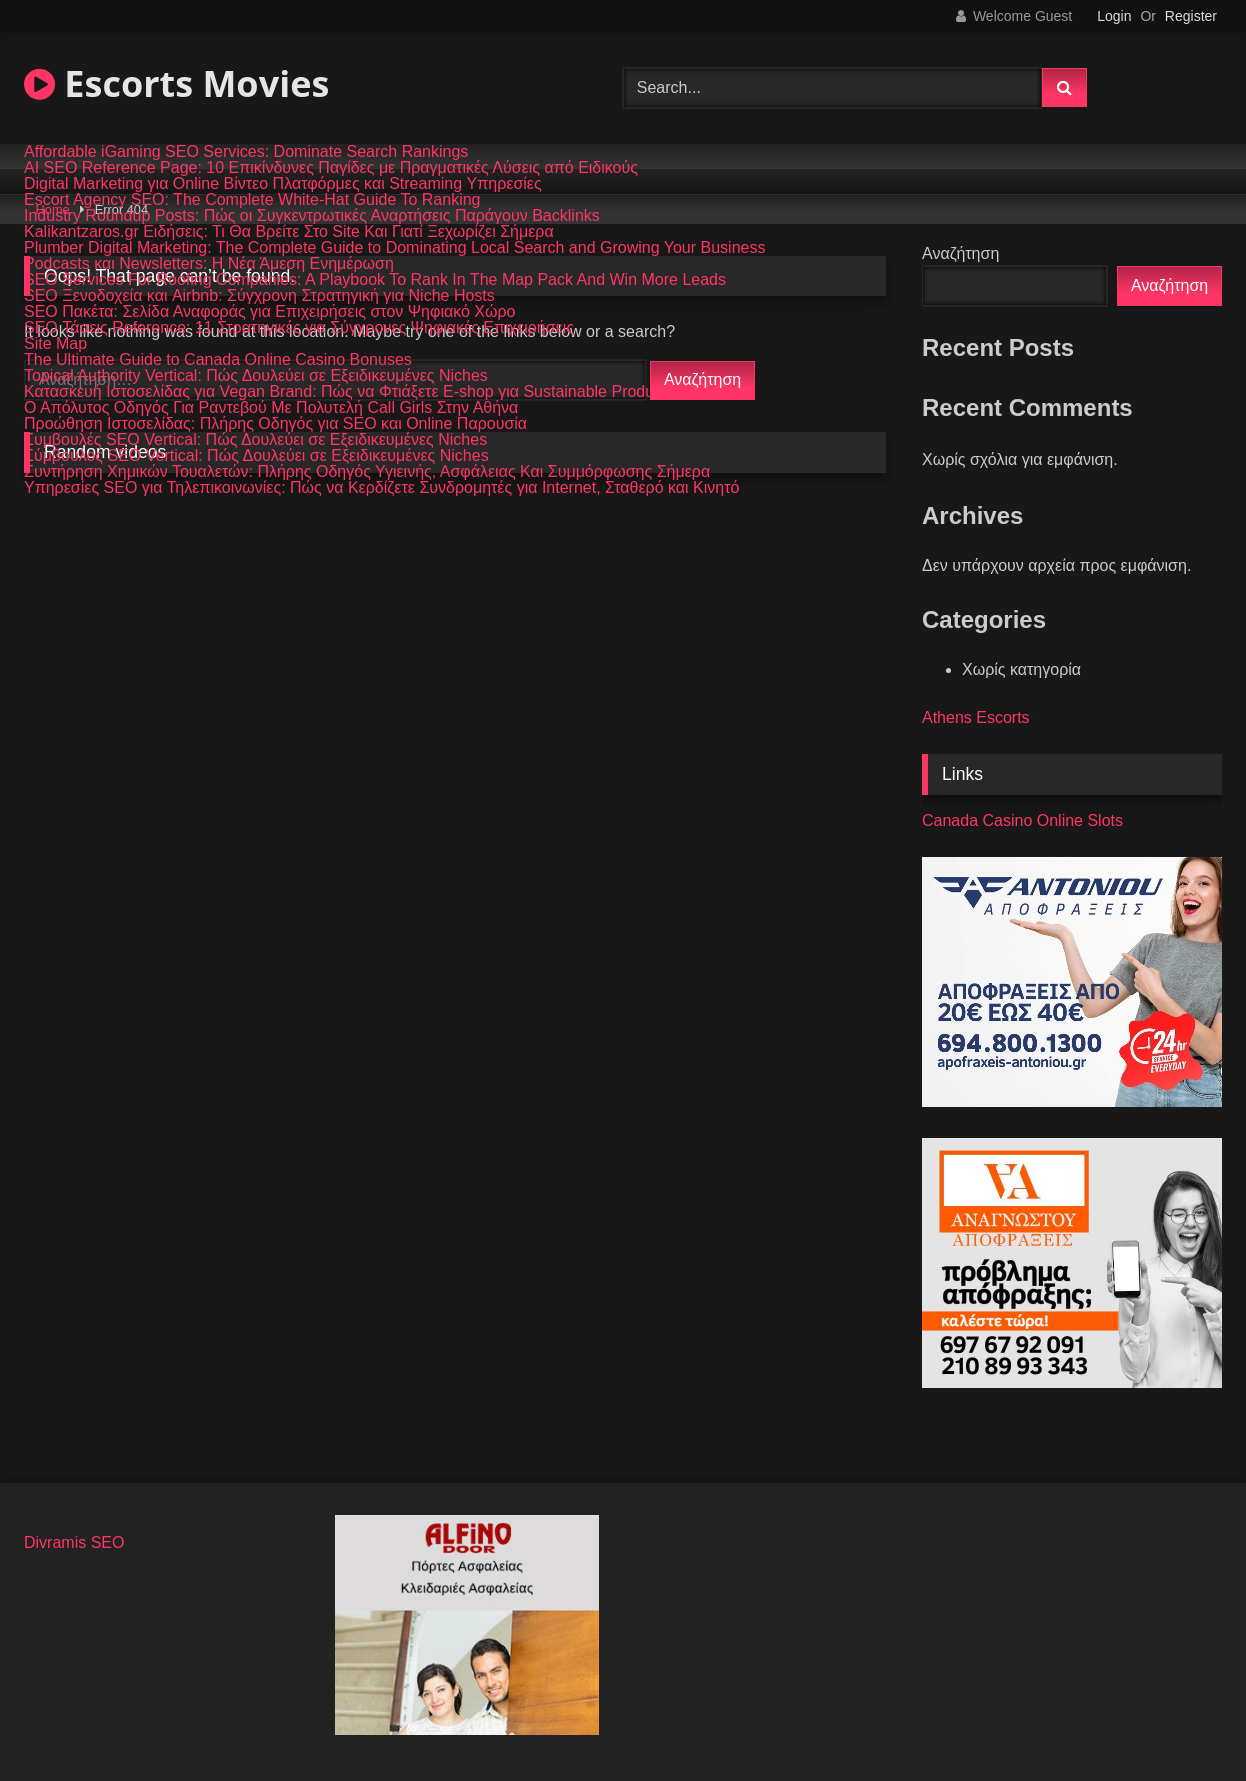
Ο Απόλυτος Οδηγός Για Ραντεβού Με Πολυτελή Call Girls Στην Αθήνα (271, 408)
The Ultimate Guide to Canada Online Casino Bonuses (218, 360)
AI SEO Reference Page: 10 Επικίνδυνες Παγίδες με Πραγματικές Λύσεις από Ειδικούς (331, 168)
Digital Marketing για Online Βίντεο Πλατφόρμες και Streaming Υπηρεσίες (283, 184)
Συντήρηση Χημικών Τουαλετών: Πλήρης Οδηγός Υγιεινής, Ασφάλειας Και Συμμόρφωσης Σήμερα (367, 472)
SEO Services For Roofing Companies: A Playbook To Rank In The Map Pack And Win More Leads (375, 280)
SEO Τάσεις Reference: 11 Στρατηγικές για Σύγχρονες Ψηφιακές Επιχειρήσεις (299, 328)
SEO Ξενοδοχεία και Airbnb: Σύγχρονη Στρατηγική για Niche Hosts (259, 296)
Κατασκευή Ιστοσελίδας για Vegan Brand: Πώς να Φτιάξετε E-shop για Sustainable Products (349, 392)
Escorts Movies (176, 83)
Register (1191, 16)
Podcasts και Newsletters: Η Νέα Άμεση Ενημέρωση (209, 264)
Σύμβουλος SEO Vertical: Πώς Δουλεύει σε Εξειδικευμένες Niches (256, 456)
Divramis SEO (74, 1542)
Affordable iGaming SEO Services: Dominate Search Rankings (246, 152)
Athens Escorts (976, 717)
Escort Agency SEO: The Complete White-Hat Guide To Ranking (252, 200)
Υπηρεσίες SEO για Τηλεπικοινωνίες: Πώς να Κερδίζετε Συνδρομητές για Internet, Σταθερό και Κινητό (381, 488)
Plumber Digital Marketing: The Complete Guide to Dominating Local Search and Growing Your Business (394, 248)
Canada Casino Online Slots (1022, 820)
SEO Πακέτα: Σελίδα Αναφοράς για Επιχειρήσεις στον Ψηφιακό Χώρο (270, 312)
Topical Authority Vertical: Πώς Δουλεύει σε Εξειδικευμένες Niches (256, 376)
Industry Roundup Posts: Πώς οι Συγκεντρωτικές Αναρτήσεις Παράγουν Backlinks (312, 216)
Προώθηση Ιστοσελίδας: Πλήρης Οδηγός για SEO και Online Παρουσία (275, 424)
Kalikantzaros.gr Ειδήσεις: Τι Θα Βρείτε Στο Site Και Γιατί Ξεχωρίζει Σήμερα (289, 232)
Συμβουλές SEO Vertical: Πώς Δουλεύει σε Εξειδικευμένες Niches (255, 440)
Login (1114, 16)
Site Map (55, 344)
